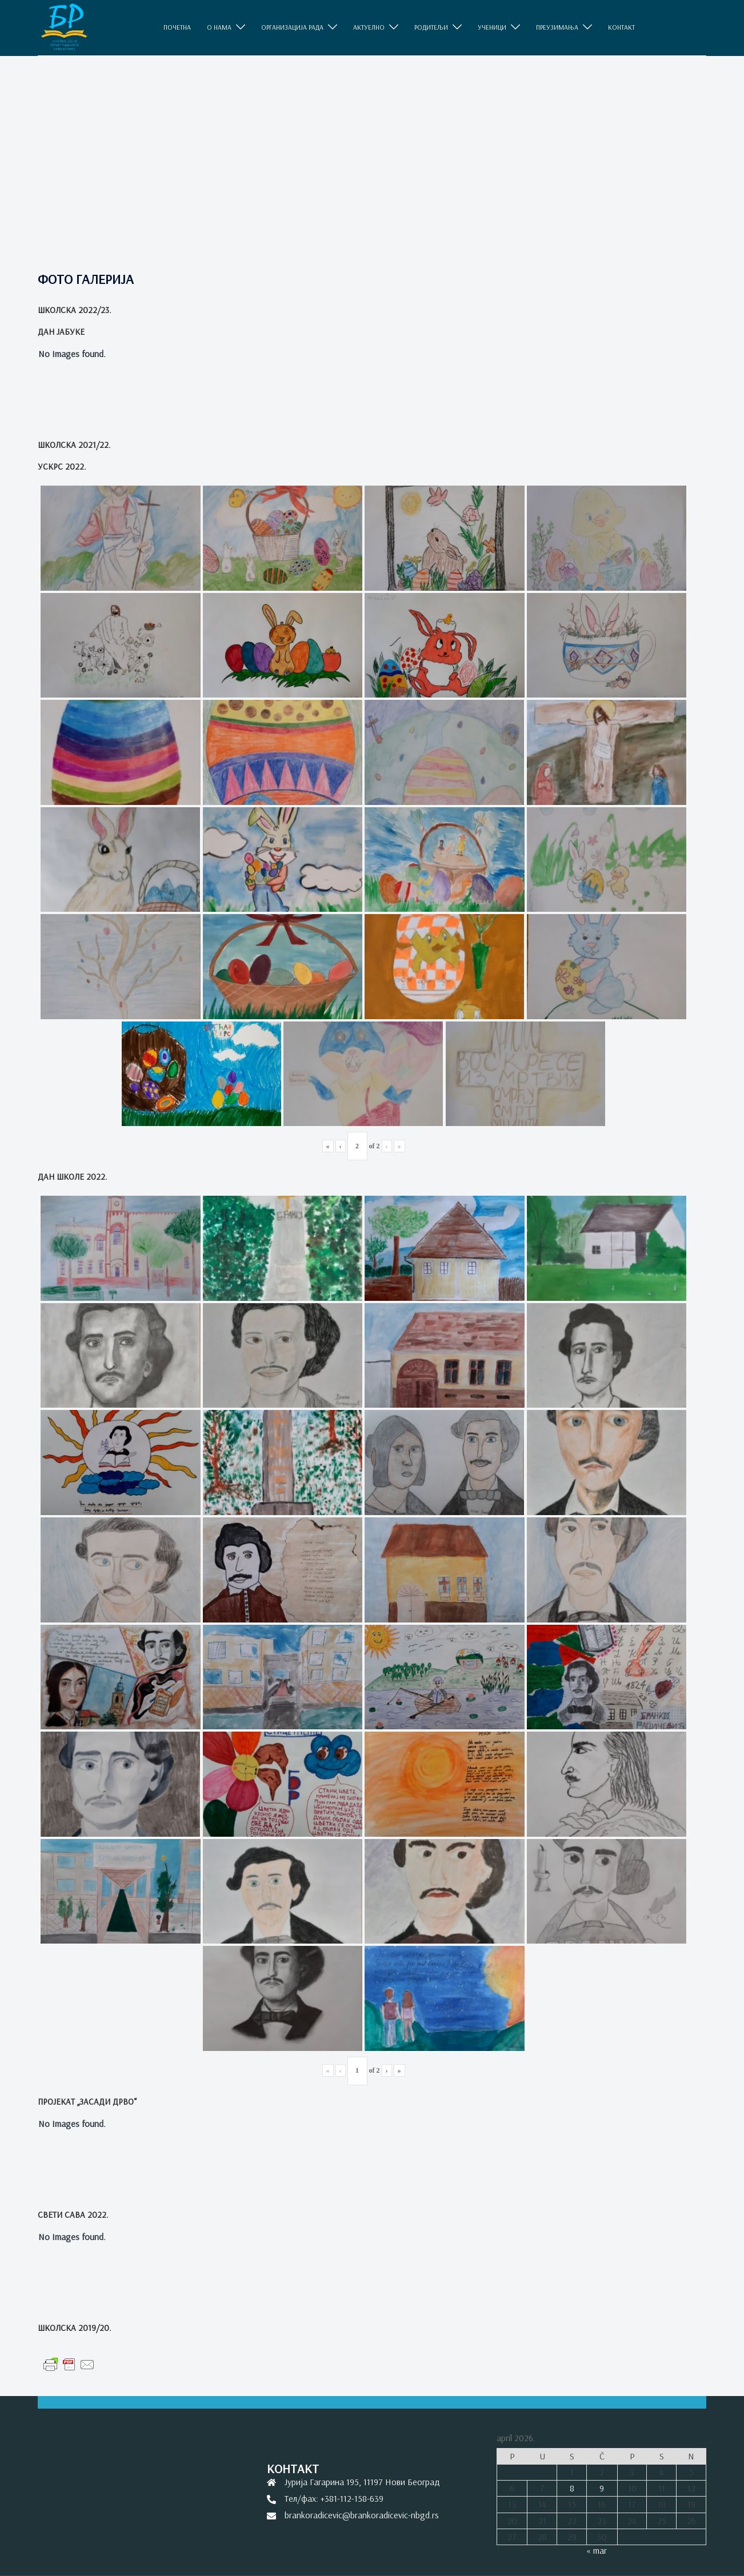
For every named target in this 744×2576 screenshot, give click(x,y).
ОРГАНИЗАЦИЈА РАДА (292, 27)
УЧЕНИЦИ (492, 27)
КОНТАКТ (621, 27)
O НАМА (219, 27)
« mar (596, 2550)
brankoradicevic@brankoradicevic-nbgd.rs (362, 2515)
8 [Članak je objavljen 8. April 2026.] (572, 2488)
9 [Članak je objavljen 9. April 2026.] (601, 2488)
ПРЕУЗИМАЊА (557, 27)
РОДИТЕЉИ (431, 27)
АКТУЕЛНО (369, 27)
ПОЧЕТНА (177, 27)
